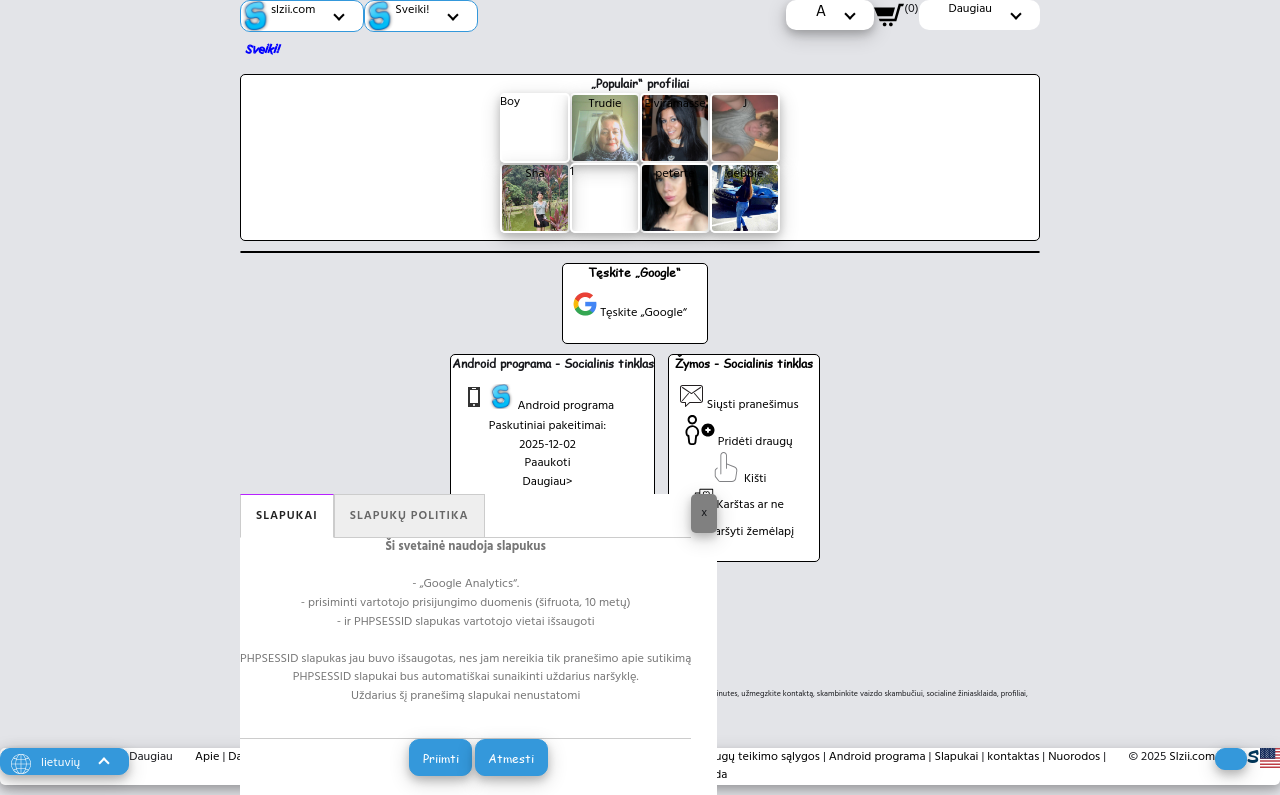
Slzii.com (1192, 757)
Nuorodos (1074, 757)
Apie (207, 757)
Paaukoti (548, 463)
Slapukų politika (409, 516)
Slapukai (287, 516)
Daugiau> (548, 482)
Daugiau (150, 757)
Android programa (538, 400)
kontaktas (1013, 757)
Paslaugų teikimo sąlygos (754, 757)
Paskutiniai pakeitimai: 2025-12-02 (547, 435)
